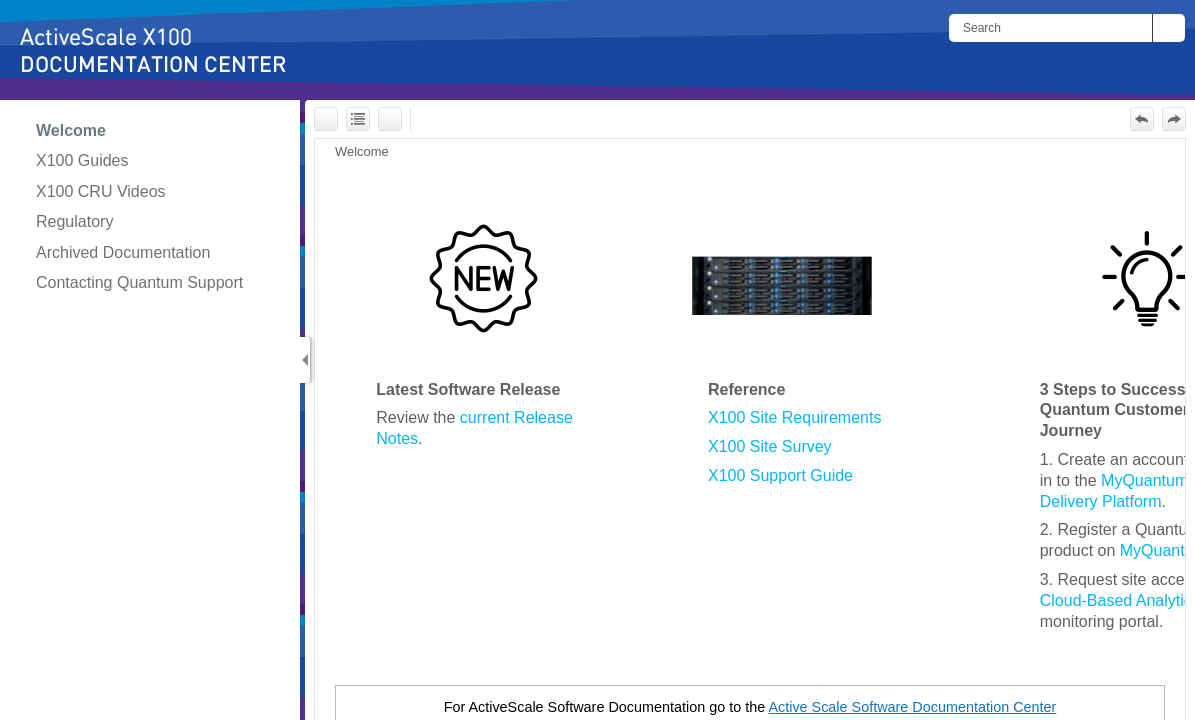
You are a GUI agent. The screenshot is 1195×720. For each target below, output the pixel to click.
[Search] (1050, 28)
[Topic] (750, 429)
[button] (1169, 28)
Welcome (71, 130)
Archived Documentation (123, 252)
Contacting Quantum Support (139, 282)
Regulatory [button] (74, 221)
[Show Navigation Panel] (305, 360)
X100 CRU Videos (101, 191)
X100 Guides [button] (82, 160)
